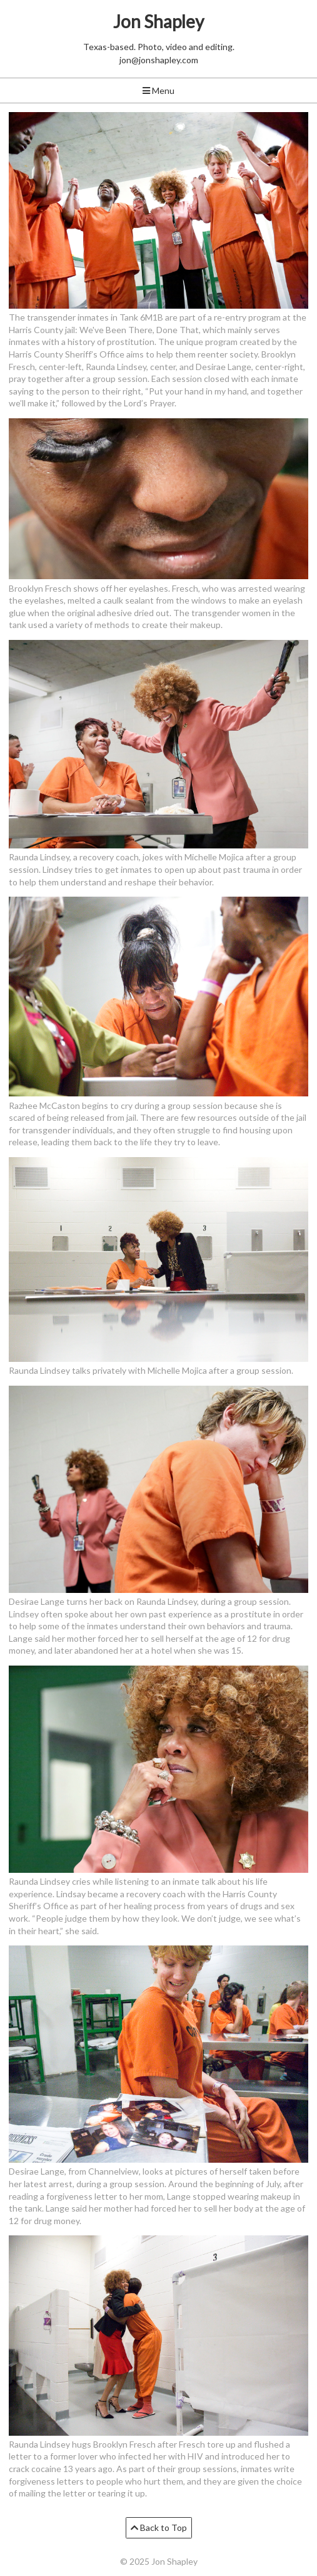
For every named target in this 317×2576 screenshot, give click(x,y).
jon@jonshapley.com (158, 59)
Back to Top (159, 2527)
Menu (158, 90)
